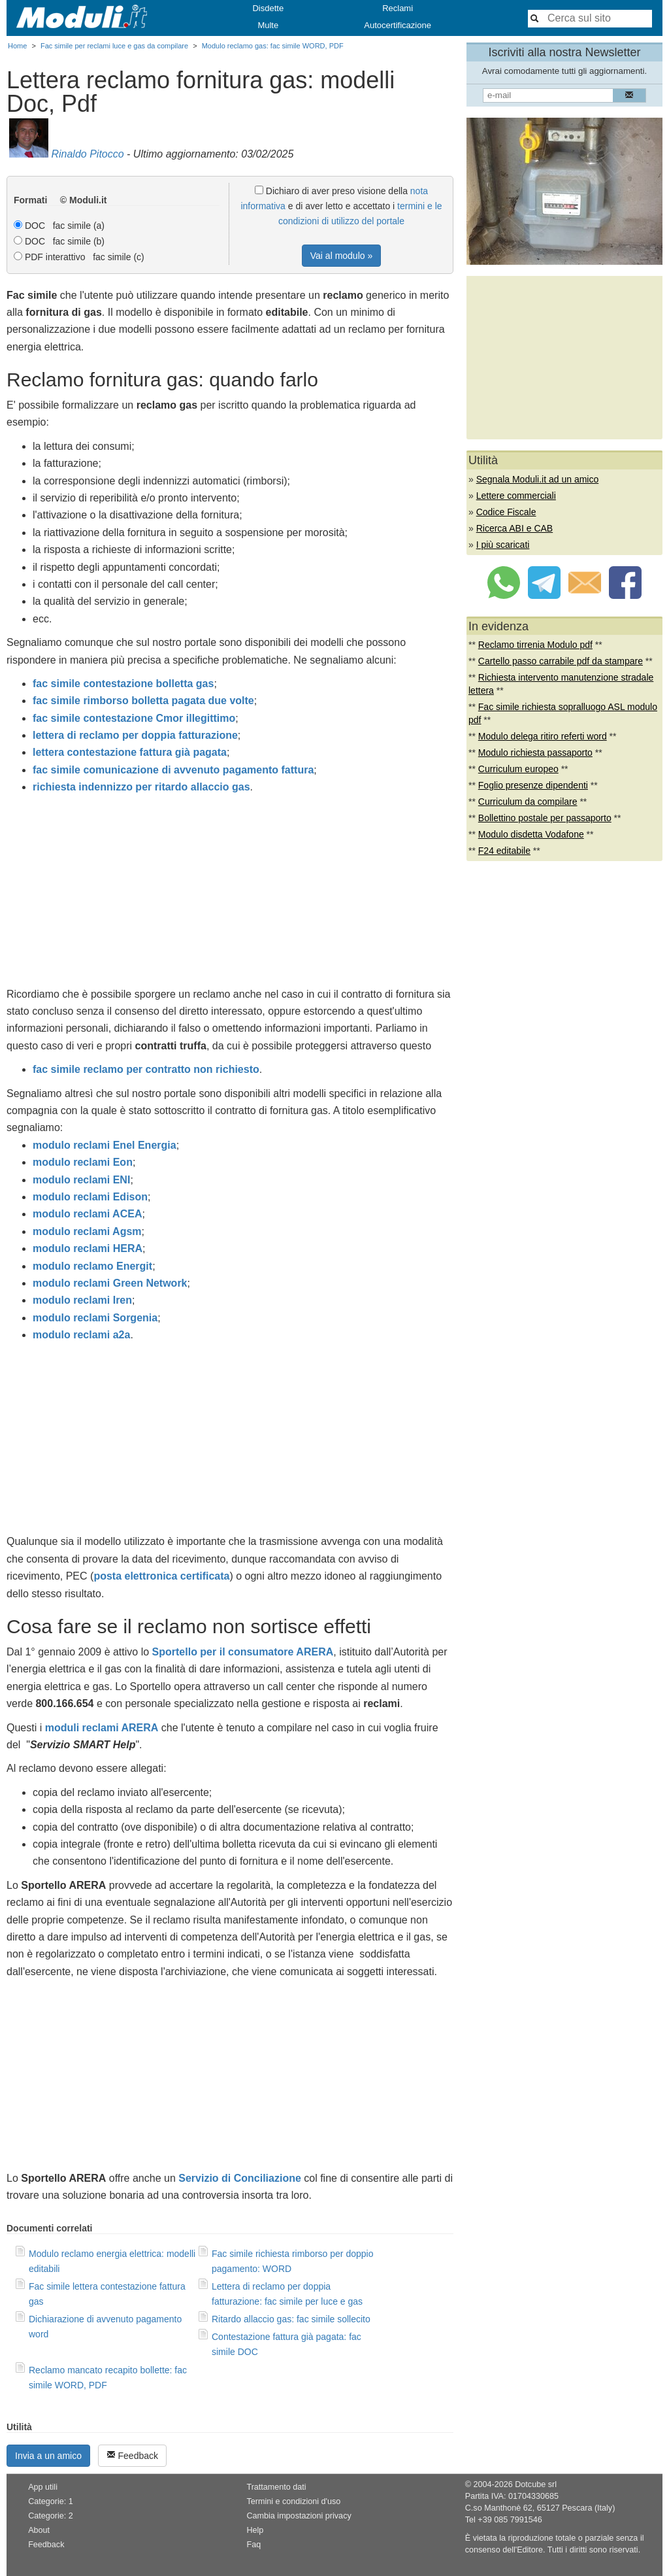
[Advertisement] (230, 894)
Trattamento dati (276, 2487)
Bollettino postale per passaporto (545, 818)
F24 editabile (504, 850)
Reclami (397, 8)
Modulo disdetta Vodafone (531, 834)
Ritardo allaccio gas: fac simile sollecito (291, 2319)
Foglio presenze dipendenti (533, 785)
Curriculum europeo (518, 769)
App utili (42, 2487)
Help (254, 2530)
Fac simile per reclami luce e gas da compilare (114, 46)
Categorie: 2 (50, 2515)
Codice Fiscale (506, 512)
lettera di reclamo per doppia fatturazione (135, 735)
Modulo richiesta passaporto (535, 752)
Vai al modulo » (341, 255)
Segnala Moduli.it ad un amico (537, 479)
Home (17, 46)
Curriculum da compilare (528, 801)
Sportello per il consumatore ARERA (243, 1651)
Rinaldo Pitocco (87, 154)
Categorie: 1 (50, 2501)
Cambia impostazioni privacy (298, 2515)
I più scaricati (503, 544)
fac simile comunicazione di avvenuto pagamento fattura (173, 769)
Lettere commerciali (516, 495)
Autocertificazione (397, 25)
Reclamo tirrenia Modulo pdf (535, 644)
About (39, 2530)
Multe (267, 25)
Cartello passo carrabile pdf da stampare (560, 661)
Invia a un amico (48, 2455)
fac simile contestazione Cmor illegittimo (134, 718)
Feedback (132, 2455)
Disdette (268, 8)
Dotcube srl (536, 2484)
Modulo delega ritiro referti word (542, 736)
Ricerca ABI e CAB (514, 528)
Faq (253, 2544)
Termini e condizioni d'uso (293, 2501)
